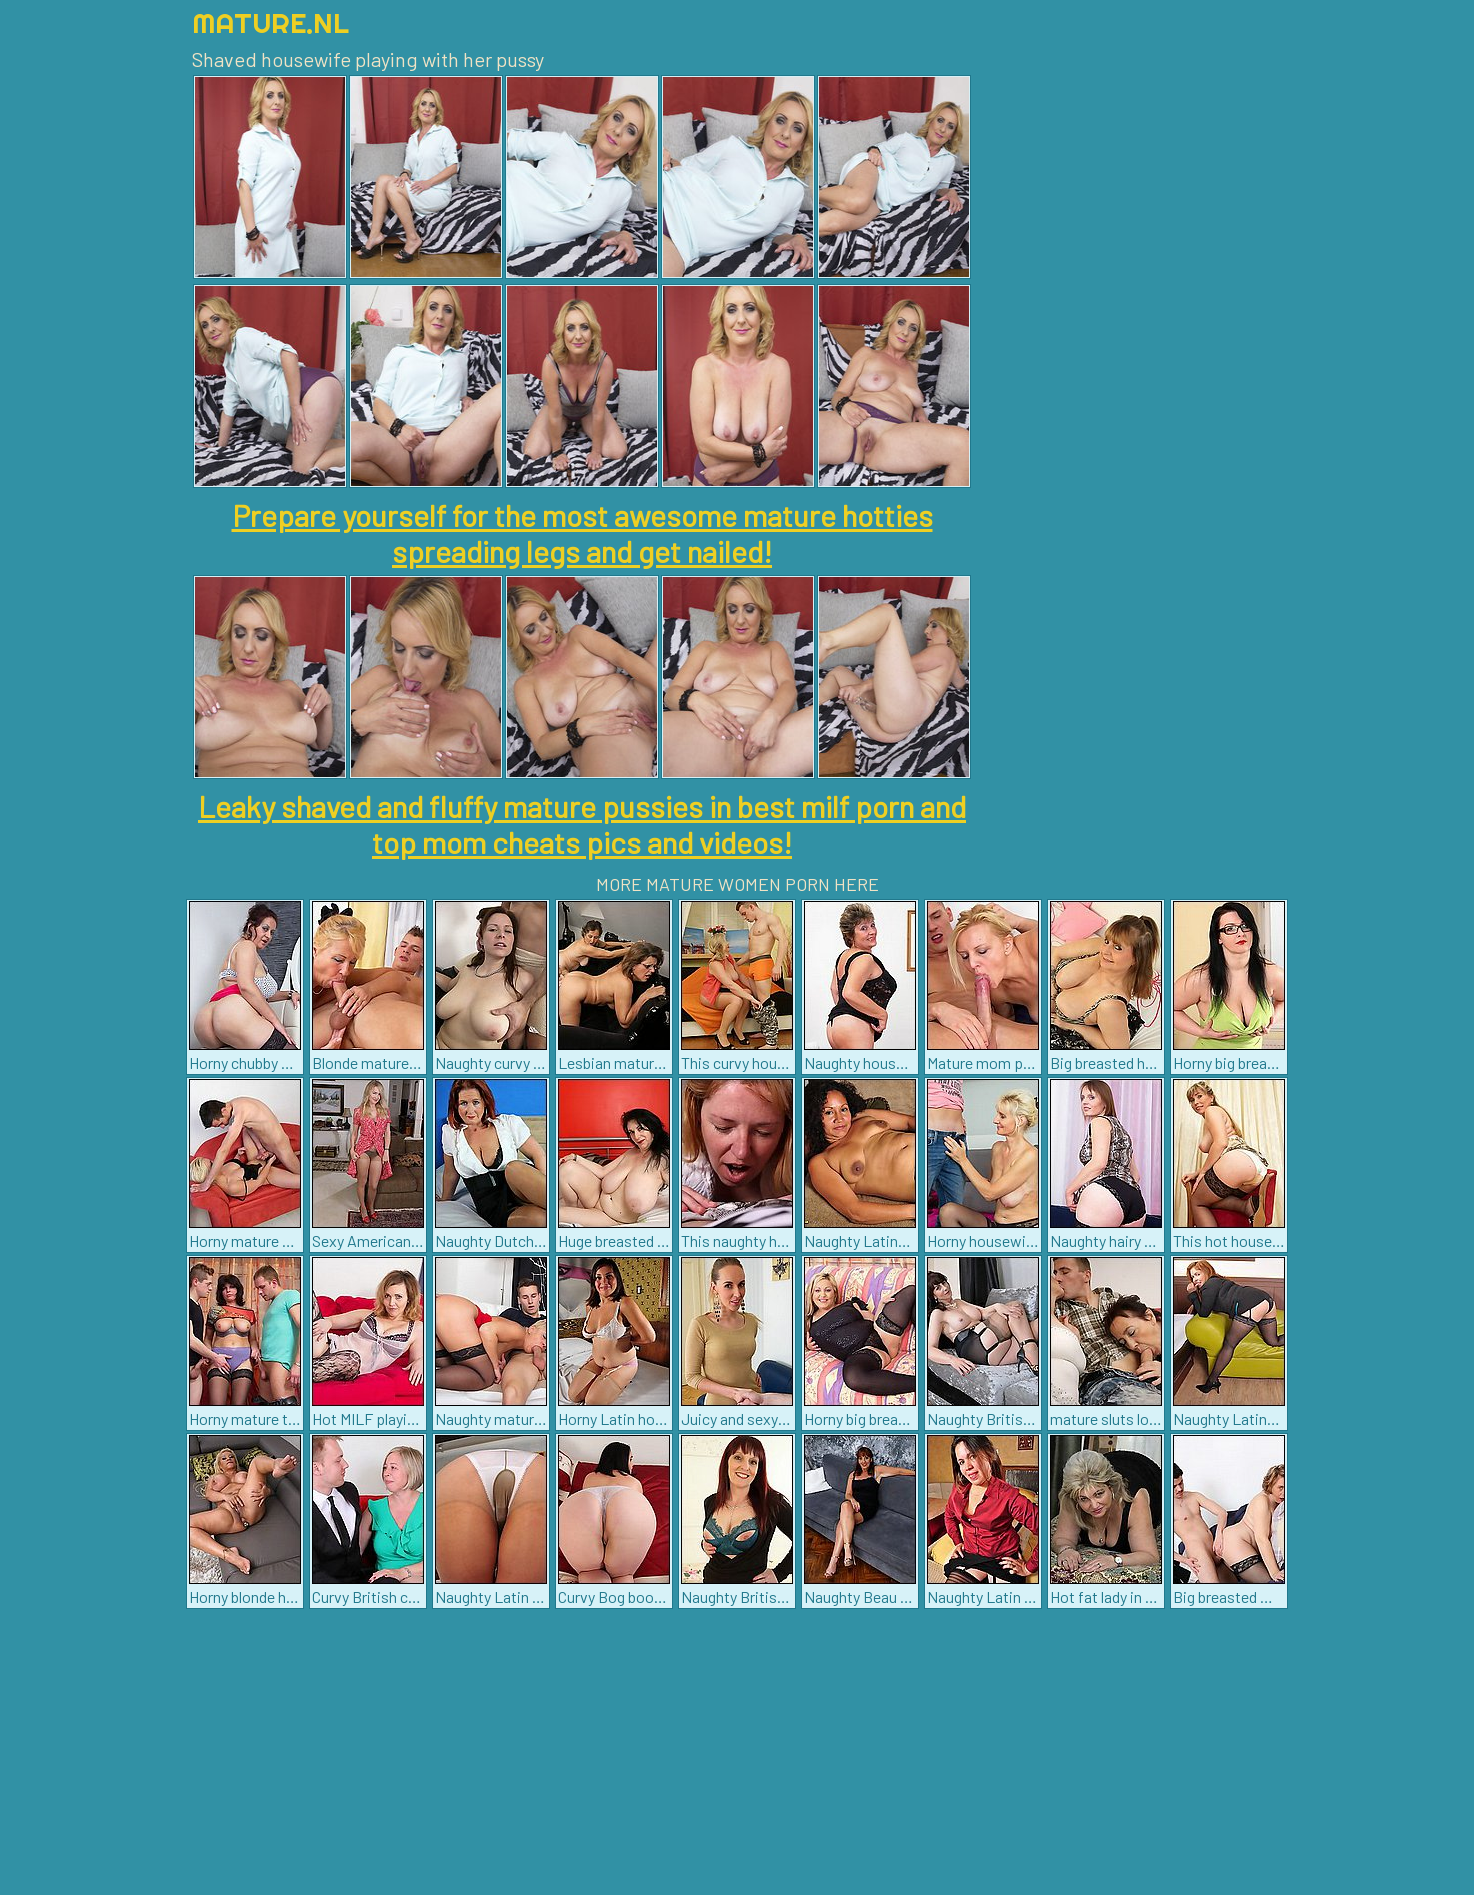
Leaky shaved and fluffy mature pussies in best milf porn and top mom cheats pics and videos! (582, 824)
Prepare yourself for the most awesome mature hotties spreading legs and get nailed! (582, 533)
